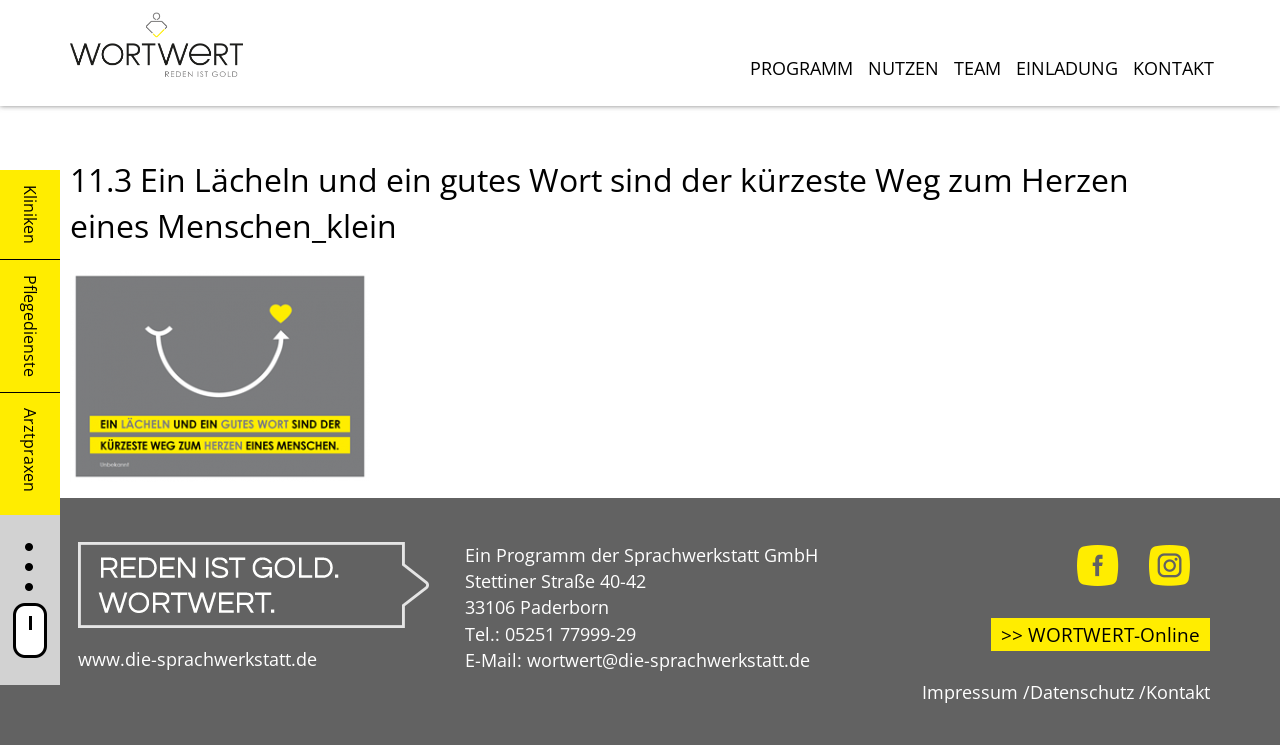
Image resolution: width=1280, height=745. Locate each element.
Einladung (1067, 68)
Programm (801, 68)
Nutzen (903, 68)
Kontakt (1173, 68)
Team (977, 68)
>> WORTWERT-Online (1100, 634)
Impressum (970, 691)
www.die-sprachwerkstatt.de (197, 658)
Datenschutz (1082, 691)
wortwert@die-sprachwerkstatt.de (668, 659)
